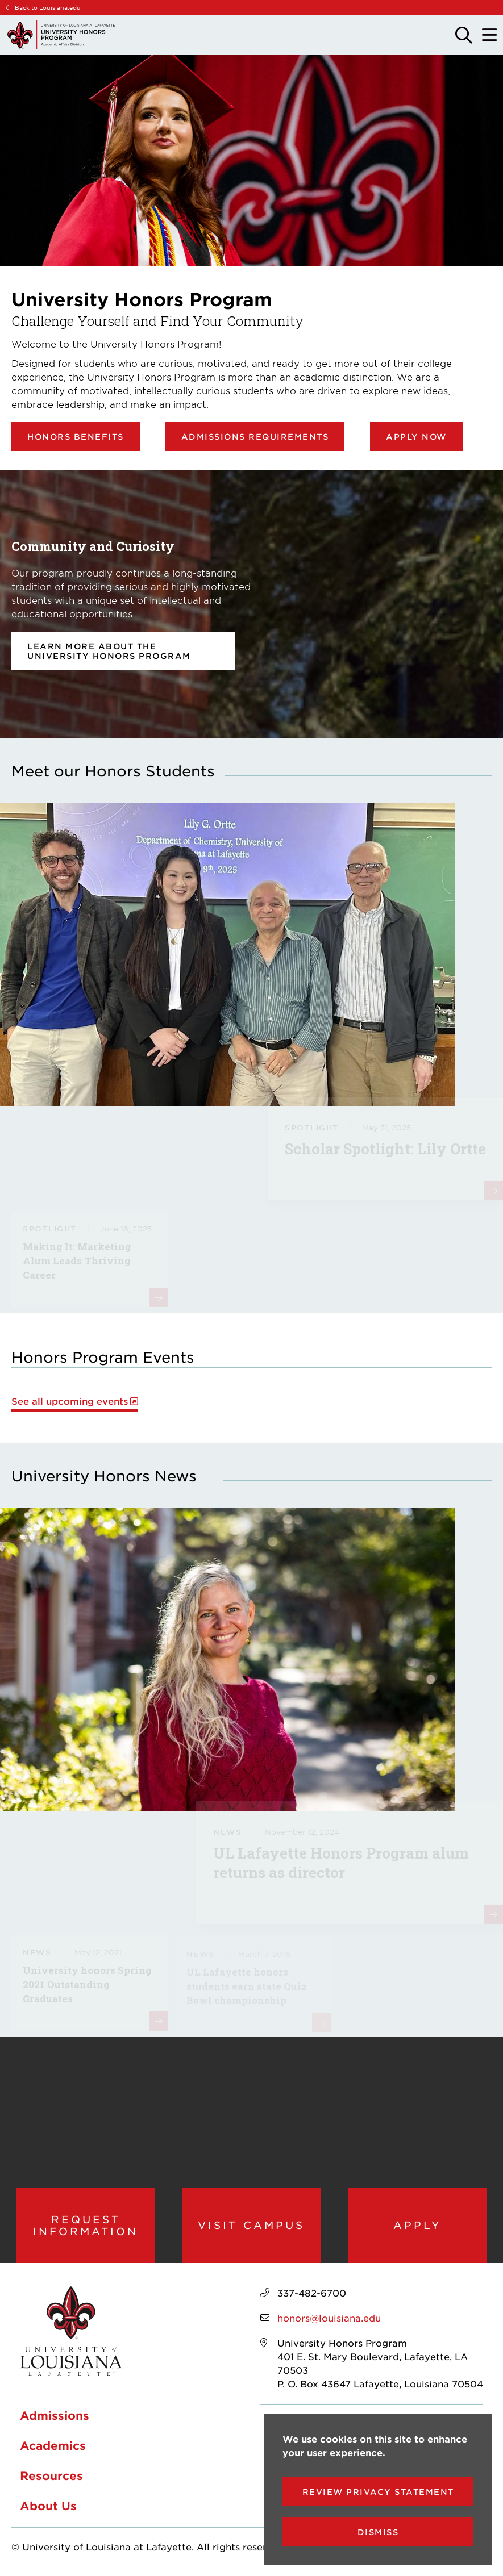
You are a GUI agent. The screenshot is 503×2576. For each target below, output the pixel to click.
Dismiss (378, 2532)
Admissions (54, 2415)
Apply (417, 2225)
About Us (48, 2505)
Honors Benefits (75, 436)
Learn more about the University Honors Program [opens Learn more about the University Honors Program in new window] (109, 651)
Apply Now (416, 436)
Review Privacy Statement (378, 2491)
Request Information (85, 2225)
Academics (53, 2445)
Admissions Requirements (255, 436)
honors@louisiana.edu (329, 2317)
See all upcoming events (69, 1401)
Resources (51, 2475)
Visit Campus (251, 2225)
